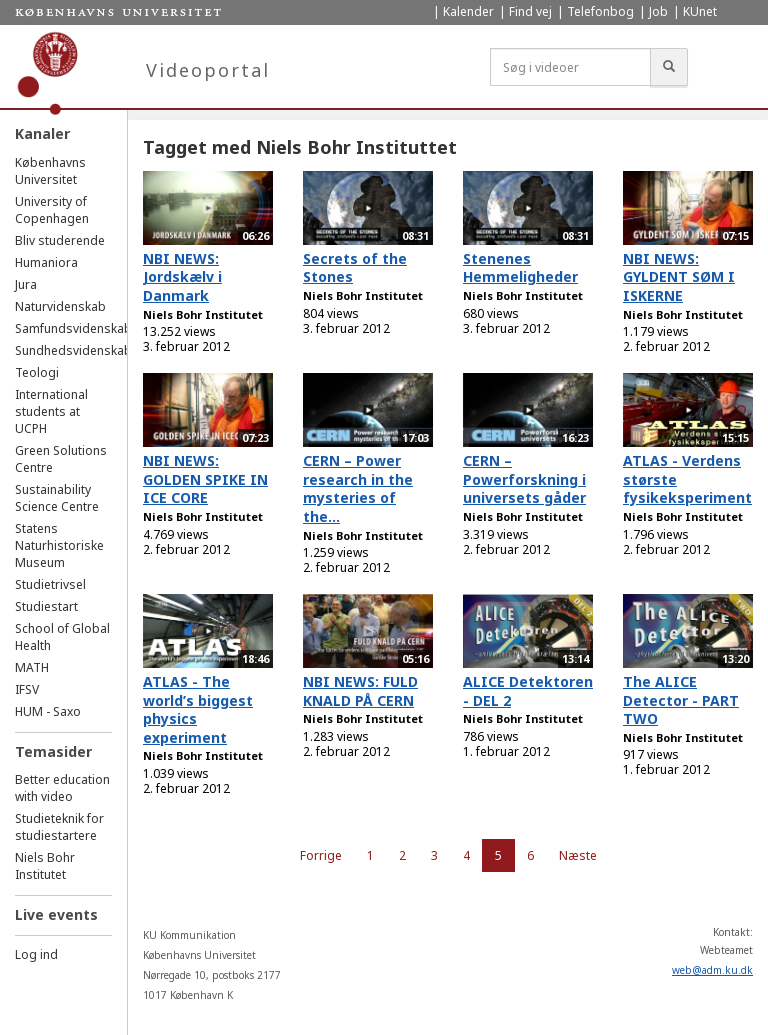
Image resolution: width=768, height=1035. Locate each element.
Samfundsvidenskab (73, 328)
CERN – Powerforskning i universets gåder (524, 479)
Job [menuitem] (658, 11)
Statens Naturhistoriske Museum (59, 545)
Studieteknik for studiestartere (59, 827)
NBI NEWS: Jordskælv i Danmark (182, 277)
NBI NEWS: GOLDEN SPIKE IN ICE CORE (205, 479)
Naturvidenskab (60, 306)
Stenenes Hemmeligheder (520, 268)
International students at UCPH (51, 411)
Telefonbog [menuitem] (600, 11)
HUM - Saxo (48, 711)
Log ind (36, 954)
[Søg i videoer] (570, 67)
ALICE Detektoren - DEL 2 (528, 691)
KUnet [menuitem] (700, 11)
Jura (26, 284)
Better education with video (62, 788)
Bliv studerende (60, 240)
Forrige (321, 855)
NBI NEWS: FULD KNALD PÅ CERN (360, 691)
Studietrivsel (50, 584)
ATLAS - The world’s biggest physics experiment (198, 709)
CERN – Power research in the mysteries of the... (358, 488)
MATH (32, 667)
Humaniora (46, 262)
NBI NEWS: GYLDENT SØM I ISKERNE (679, 277)
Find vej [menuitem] (530, 11)
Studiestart (46, 606)
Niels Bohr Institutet (45, 866)
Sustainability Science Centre (57, 498)
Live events (56, 914)
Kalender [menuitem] (468, 11)
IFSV (27, 689)
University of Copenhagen (52, 210)
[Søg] (669, 67)
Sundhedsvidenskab (73, 350)
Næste (578, 855)
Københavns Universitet (50, 171)
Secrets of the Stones (355, 268)
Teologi (37, 372)
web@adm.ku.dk (712, 970)
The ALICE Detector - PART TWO (681, 700)
